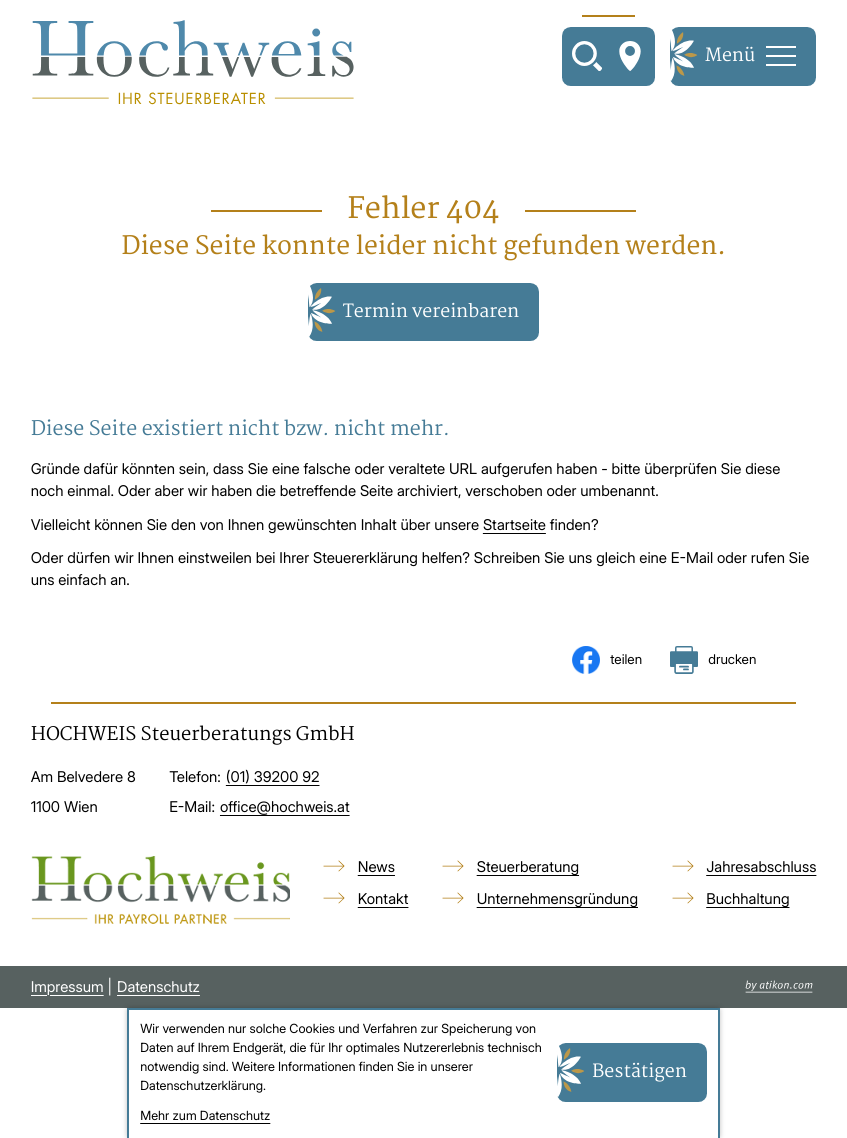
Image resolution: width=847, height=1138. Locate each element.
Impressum (67, 987)
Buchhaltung (747, 899)
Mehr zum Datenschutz (205, 1116)
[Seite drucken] (713, 660)
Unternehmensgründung (557, 899)
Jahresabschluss (761, 867)
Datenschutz (158, 987)
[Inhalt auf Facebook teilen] (607, 660)
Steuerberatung (528, 867)
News (376, 867)
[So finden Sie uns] (630, 56)
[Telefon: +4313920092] (273, 778)
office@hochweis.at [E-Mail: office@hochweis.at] (285, 807)
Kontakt (383, 899)
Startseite (514, 525)
